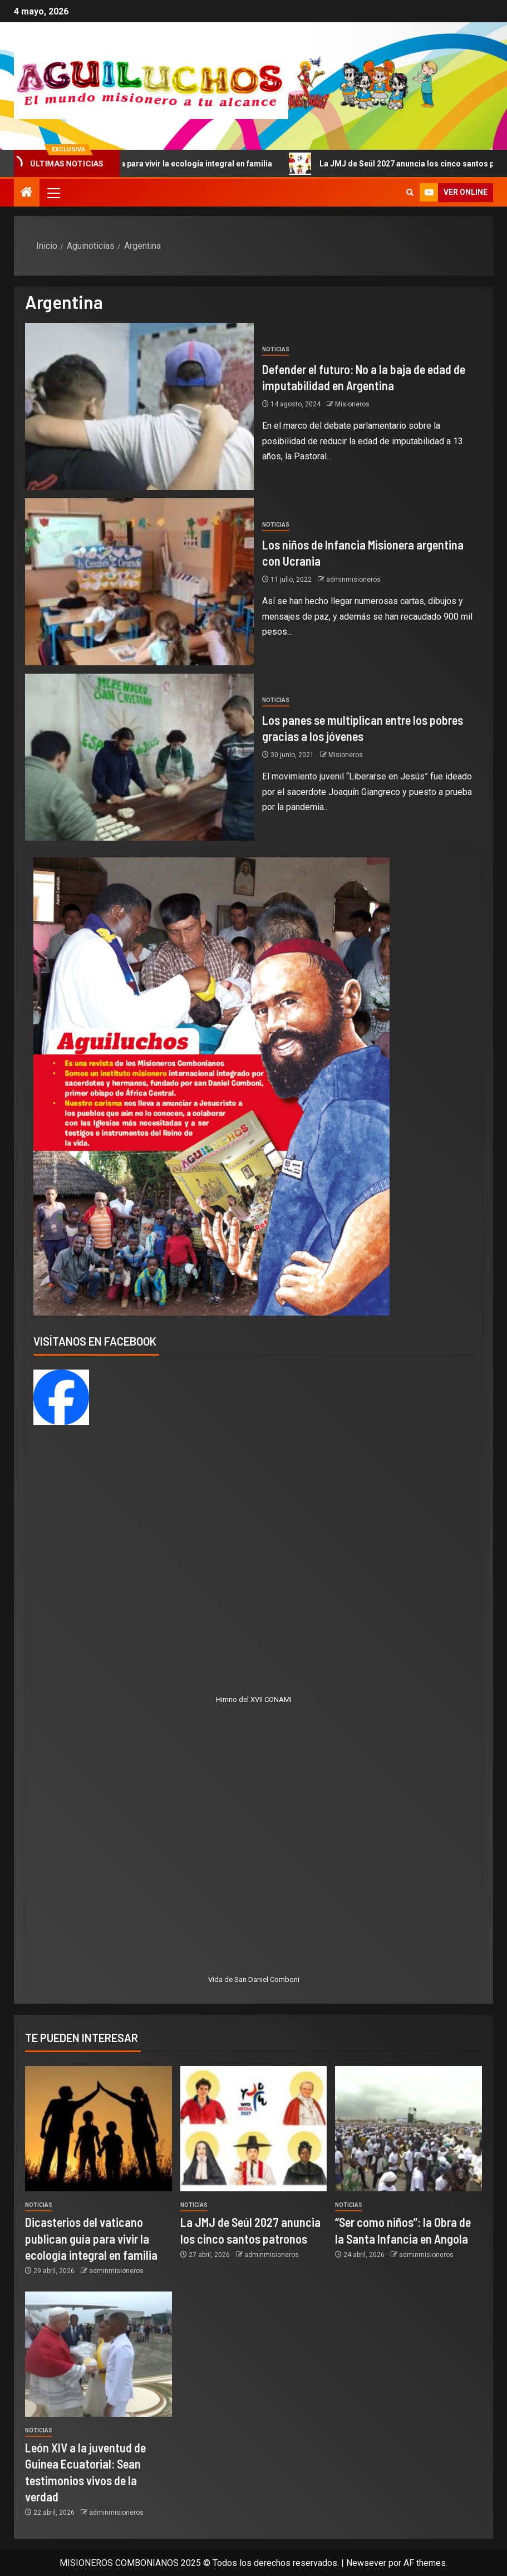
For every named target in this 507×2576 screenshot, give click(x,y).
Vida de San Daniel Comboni (253, 1979)
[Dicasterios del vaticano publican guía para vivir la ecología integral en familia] (98, 2128)
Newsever (366, 2563)
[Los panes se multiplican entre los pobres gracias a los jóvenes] (139, 757)
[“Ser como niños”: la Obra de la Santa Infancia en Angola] (408, 2128)
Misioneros (352, 404)
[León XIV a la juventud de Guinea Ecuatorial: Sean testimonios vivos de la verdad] (98, 2354)
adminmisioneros (353, 579)
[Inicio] (27, 193)
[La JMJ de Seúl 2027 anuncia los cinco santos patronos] (253, 2128)
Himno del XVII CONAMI (254, 1699)
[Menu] (53, 193)
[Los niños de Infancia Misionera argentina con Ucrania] (139, 581)
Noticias (275, 349)
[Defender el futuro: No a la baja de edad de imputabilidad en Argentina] (139, 406)
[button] (53, 193)
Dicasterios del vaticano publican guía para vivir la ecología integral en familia (91, 2238)
